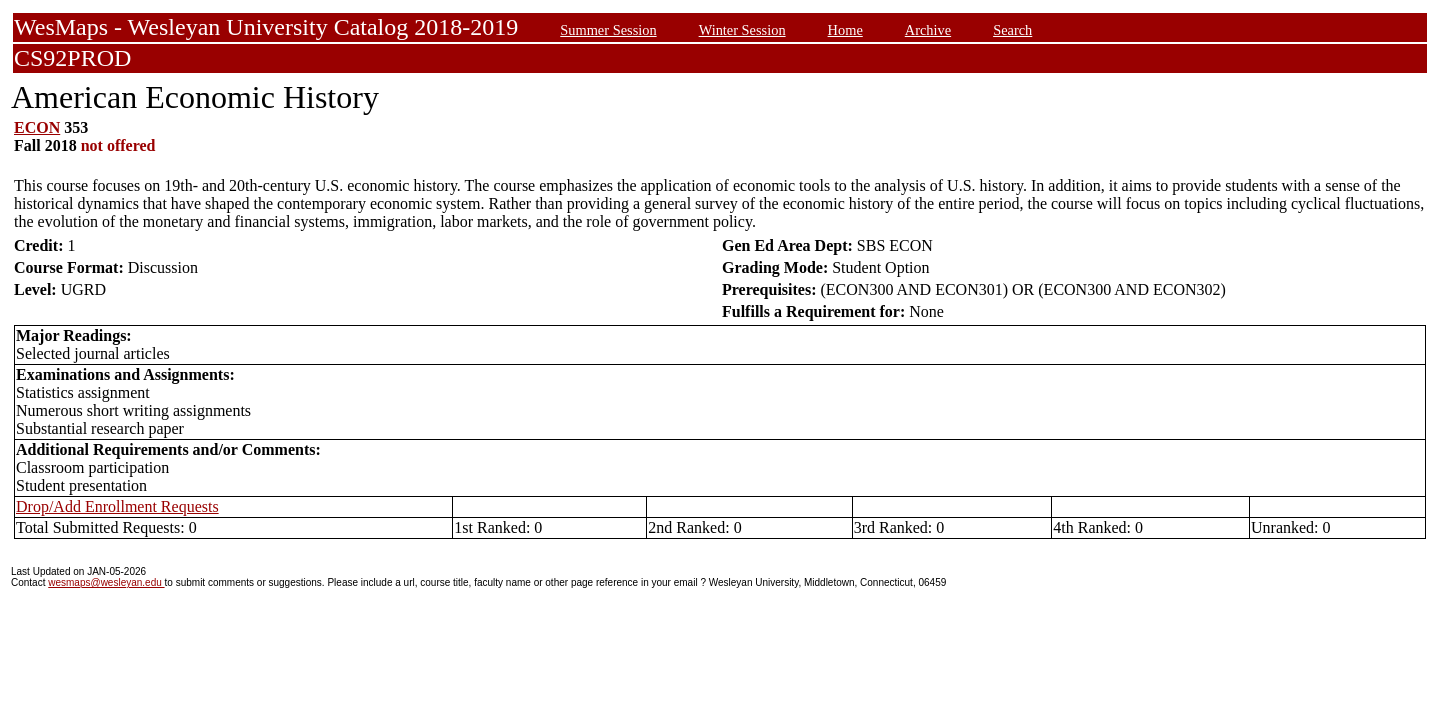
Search (1012, 30)
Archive (928, 30)
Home (845, 30)
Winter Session (742, 30)
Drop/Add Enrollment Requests (117, 506)
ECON (37, 127)
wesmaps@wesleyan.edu (106, 582)
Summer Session (608, 30)
